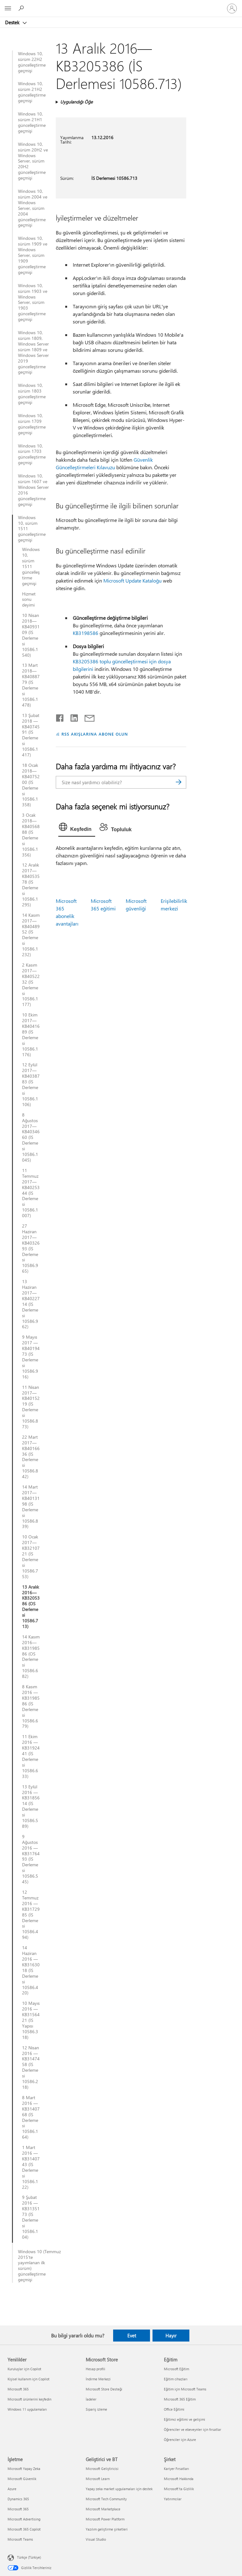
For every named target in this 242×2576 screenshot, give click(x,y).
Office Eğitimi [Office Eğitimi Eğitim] (174, 2409)
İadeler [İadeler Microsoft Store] (91, 2399)
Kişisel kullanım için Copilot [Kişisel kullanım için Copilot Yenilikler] (28, 2379)
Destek (12, 22)
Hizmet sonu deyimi (29, 599)
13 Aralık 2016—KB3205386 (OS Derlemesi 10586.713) (31, 1606)
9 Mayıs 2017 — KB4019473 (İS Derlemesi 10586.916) (31, 1356)
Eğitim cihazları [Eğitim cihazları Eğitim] (175, 2379)
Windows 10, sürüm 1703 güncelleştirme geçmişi (32, 454)
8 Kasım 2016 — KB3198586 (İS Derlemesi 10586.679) (31, 1706)
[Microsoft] (120, 5)
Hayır (170, 2335)
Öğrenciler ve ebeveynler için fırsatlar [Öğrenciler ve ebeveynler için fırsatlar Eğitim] (192, 2429)
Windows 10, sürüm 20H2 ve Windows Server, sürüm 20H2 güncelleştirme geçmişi (33, 161)
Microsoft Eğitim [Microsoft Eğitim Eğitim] (176, 2368)
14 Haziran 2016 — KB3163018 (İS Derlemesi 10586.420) (31, 1970)
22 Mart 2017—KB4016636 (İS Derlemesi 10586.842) (31, 1456)
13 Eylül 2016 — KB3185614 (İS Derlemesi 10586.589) (31, 1806)
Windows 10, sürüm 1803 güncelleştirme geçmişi (32, 393)
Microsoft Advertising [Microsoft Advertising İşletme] (24, 2519)
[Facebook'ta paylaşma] (60, 716)
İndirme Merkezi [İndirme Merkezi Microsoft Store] (98, 2379)
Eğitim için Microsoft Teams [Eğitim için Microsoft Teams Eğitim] (185, 2389)
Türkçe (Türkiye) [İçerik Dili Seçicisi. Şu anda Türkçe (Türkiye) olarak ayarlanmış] (29, 2557)
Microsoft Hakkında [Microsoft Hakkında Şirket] (178, 2478)
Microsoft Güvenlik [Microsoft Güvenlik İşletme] (22, 2478)
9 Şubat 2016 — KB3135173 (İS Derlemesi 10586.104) (31, 2217)
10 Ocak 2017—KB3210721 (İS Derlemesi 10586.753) (31, 1556)
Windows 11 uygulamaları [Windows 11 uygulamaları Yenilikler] (27, 2409)
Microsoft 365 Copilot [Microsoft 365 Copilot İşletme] (24, 2529)
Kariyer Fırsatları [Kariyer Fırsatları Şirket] (176, 2468)
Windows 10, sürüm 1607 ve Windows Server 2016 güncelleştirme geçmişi (33, 490)
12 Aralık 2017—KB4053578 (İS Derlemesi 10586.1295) (31, 884)
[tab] (76, 828)
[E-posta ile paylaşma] (87, 716)
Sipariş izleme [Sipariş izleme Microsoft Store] (96, 2409)
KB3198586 (85, 633)
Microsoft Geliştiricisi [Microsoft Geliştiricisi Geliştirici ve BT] (102, 2468)
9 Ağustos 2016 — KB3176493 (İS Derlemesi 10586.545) (31, 1859)
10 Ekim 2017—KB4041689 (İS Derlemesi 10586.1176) (31, 1034)
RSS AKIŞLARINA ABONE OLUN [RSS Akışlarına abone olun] (94, 734)
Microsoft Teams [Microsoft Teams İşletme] (20, 2539)
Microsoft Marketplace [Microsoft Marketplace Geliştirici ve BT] (103, 2509)
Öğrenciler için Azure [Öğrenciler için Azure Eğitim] (180, 2439)
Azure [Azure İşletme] (12, 2488)
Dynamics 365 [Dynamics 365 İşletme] (18, 2498)
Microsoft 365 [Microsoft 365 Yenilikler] (18, 2389)
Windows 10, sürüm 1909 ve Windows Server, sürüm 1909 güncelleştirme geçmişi (32, 255)
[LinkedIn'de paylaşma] (72, 716)
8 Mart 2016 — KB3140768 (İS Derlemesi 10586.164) (31, 2117)
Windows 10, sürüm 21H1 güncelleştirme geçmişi (32, 122)
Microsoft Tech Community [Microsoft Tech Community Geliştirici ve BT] (106, 2498)
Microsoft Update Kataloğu (132, 580)
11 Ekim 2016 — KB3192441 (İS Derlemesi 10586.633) (31, 1756)
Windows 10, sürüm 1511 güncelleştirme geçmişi (29, 529)
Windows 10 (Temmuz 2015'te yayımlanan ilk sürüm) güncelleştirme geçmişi (33, 2266)
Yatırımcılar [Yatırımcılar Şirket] (173, 2498)
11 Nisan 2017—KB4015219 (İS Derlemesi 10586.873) (31, 1407)
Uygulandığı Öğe (76, 102)
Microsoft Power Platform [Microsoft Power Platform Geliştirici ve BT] (105, 2519)
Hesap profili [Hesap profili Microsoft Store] (95, 2368)
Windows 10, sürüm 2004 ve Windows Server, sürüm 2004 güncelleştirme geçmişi (32, 208)
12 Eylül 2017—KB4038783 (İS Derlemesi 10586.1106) (31, 1084)
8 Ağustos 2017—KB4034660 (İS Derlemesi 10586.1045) (31, 1137)
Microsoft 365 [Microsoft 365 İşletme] (18, 2509)
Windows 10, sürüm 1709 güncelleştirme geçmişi (32, 424)
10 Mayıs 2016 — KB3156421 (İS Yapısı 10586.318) (31, 2020)
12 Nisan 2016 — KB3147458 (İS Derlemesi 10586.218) (31, 2067)
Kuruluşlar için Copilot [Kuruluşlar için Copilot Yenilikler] (24, 2368)
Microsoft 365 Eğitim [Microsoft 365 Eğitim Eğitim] (180, 2399)
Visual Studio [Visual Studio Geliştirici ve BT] (96, 2539)
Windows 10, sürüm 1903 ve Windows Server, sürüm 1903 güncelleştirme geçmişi (32, 302)
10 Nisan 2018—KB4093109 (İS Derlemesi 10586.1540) (31, 635)
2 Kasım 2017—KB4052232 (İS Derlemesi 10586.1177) (31, 984)
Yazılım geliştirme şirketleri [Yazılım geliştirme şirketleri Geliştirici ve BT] (107, 2529)
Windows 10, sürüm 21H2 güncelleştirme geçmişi (32, 92)
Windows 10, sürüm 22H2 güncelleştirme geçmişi (32, 62)
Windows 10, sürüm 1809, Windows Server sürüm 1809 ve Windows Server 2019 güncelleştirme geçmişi (33, 352)
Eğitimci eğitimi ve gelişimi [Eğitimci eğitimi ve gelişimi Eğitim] (184, 2419)
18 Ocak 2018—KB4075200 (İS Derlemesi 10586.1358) (31, 785)
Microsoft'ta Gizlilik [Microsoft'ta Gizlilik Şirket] (179, 2488)
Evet (131, 2335)
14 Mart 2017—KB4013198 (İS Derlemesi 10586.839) (31, 1506)
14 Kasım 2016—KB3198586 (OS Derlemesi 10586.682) (31, 1656)
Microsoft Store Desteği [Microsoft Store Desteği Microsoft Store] (104, 2389)
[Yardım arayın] (22, 8)
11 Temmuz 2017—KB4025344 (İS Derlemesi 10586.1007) (31, 1193)
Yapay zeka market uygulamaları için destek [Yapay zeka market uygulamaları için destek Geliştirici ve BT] (119, 2488)
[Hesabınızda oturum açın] (231, 8)
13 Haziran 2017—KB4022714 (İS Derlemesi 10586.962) (31, 1304)
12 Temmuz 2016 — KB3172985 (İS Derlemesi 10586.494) (31, 1914)
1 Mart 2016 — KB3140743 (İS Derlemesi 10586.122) (31, 2167)
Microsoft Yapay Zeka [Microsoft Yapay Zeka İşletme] (24, 2468)
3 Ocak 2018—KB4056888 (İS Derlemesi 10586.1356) (31, 834)
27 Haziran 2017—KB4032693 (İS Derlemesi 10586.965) (31, 1248)
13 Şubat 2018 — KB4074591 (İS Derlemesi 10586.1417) (31, 735)
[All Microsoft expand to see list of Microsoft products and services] (7, 8)
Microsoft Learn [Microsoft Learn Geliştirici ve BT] (98, 2478)
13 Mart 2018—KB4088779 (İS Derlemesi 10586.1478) (31, 685)
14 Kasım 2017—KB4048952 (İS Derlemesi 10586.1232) (31, 934)
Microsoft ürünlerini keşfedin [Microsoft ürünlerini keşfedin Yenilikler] (29, 2399)
